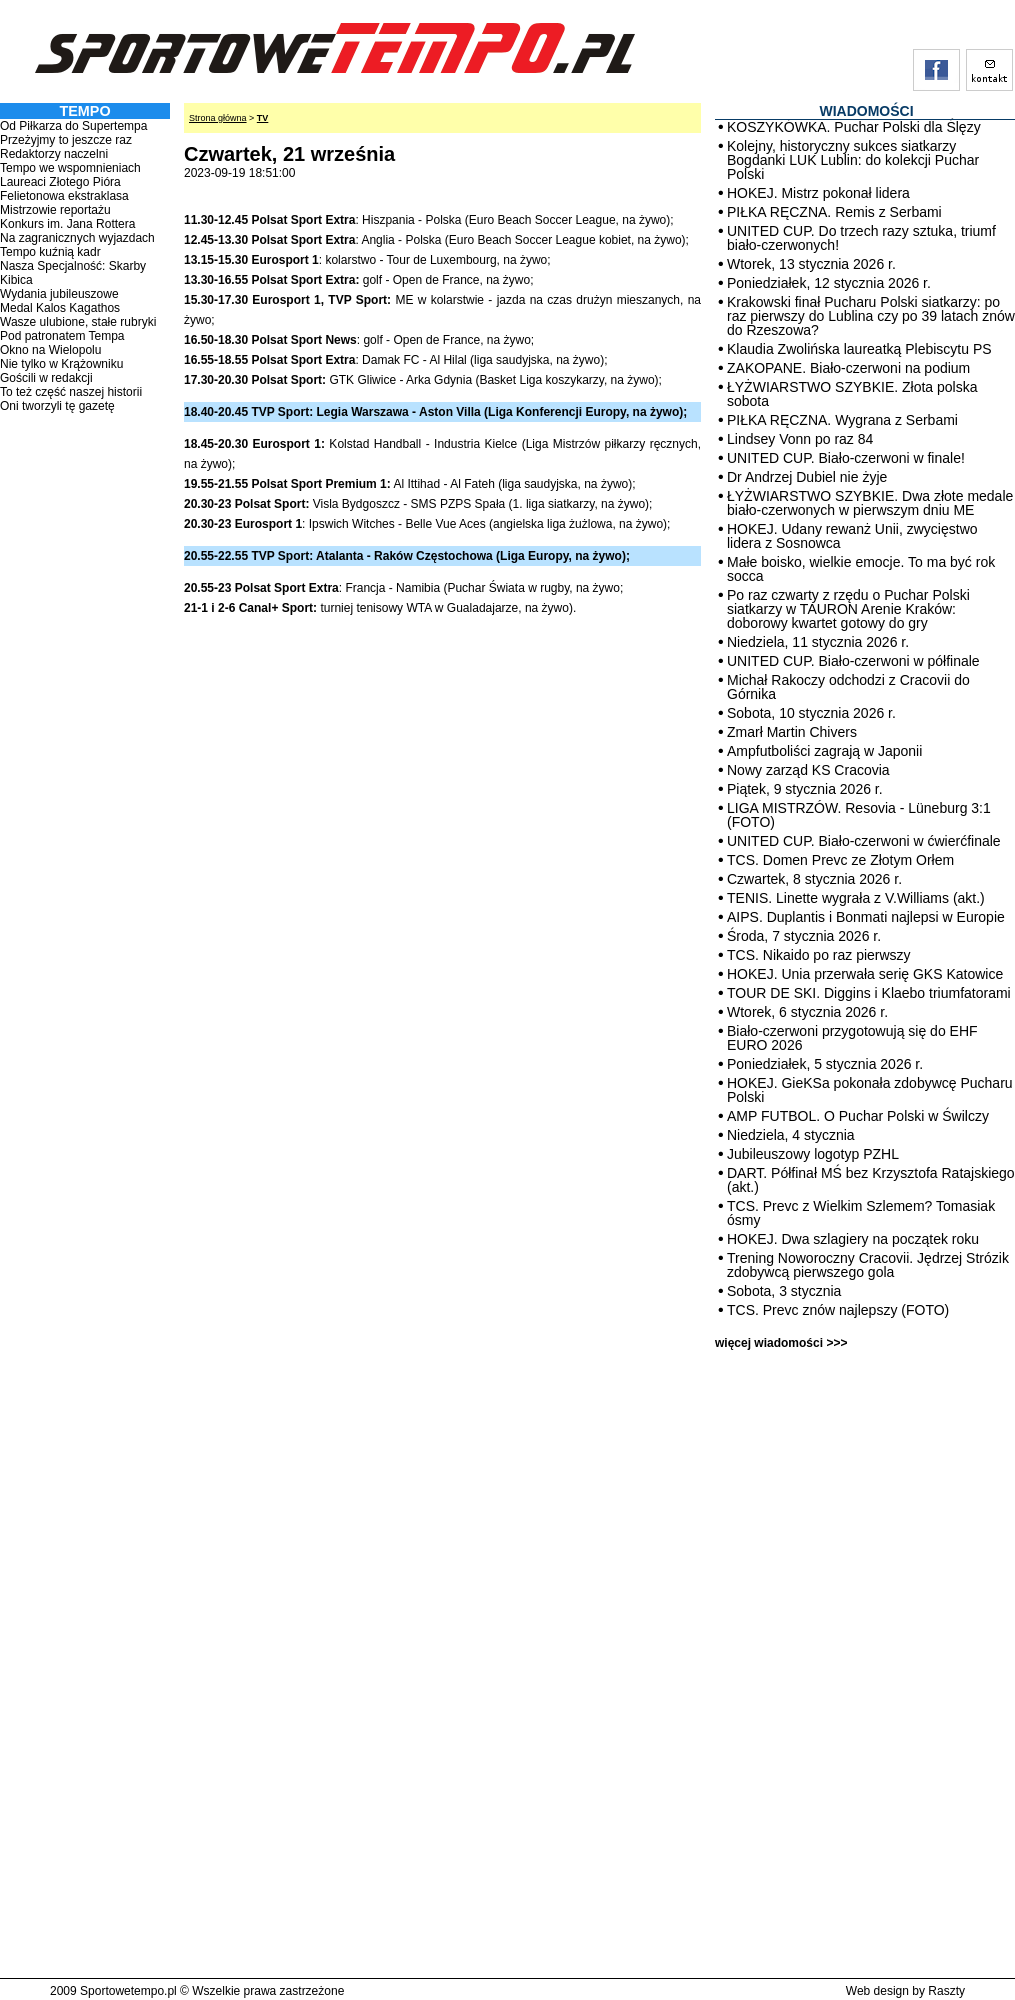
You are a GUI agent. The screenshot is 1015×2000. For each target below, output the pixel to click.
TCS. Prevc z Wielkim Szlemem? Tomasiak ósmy (861, 1213)
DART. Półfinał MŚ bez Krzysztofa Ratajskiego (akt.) (871, 1180)
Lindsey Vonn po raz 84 (800, 439)
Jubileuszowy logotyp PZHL (813, 1154)
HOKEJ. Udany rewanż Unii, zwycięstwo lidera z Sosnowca (852, 536)
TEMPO (84, 111)
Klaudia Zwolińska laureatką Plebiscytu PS (859, 349)
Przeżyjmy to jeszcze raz (66, 140)
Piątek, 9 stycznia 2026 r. (805, 789)
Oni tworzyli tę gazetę (57, 406)
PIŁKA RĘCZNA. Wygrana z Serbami (842, 420)
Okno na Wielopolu (50, 350)
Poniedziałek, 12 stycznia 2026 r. (829, 283)
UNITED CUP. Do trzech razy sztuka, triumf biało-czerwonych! (861, 238)
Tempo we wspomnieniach (70, 168)
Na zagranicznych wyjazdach (77, 238)
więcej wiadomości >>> (781, 1343)
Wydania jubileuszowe (59, 294)
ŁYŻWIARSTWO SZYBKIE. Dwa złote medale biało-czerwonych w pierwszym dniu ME (870, 503)
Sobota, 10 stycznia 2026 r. (811, 713)
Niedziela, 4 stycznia (791, 1135)
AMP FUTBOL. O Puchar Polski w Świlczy (858, 1116)
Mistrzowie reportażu (55, 210)
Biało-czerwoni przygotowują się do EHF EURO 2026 (852, 1038)
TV (263, 118)
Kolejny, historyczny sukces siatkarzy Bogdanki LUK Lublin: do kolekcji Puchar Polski (853, 160)
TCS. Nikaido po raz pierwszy (819, 955)
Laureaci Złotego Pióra (60, 182)
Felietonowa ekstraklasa (64, 196)
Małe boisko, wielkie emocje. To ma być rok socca (861, 569)
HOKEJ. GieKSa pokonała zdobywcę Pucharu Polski (870, 1090)
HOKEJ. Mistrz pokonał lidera (818, 193)
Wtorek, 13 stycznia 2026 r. (811, 264)
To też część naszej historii (71, 392)
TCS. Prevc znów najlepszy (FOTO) (838, 1310)
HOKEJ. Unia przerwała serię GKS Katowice (865, 974)
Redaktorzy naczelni (54, 154)
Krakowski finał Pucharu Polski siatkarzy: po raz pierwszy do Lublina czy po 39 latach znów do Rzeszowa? (871, 316)
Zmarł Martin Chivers (792, 732)
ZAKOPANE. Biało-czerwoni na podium (848, 368)
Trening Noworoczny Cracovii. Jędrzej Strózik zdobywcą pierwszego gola (868, 1265)
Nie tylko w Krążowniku (61, 364)
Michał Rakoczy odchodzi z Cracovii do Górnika (848, 687)
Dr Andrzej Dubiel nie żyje (807, 477)
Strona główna (218, 118)
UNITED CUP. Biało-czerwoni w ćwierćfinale (864, 841)
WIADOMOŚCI (866, 111)
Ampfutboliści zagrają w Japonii (824, 751)
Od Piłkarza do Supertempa (73, 126)
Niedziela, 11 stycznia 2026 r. (818, 642)
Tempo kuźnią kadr (50, 252)
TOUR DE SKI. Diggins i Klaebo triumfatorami (869, 993)
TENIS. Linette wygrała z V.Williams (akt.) (856, 898)
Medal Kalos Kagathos (60, 308)
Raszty (946, 1991)
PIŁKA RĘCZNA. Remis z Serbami (834, 212)
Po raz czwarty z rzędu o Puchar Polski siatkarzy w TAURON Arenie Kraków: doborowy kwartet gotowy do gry (848, 609)
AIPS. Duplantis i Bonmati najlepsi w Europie (866, 917)
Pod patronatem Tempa (62, 336)
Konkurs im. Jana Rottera (67, 224)
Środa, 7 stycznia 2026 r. (804, 936)
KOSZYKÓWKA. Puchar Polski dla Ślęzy (854, 127)
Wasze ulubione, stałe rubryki (78, 322)
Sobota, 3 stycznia (784, 1291)
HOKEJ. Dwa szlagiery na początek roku (853, 1239)
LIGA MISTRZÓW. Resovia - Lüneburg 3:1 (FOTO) (859, 815)
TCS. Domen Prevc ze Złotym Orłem (840, 860)
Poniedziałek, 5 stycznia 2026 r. (825, 1064)
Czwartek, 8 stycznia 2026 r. (814, 879)
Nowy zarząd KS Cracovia (808, 770)
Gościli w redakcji (46, 378)
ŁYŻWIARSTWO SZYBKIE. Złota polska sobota (852, 394)
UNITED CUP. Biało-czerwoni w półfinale (853, 661)
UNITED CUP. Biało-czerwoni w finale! (846, 458)
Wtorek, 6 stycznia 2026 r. (807, 1012)
